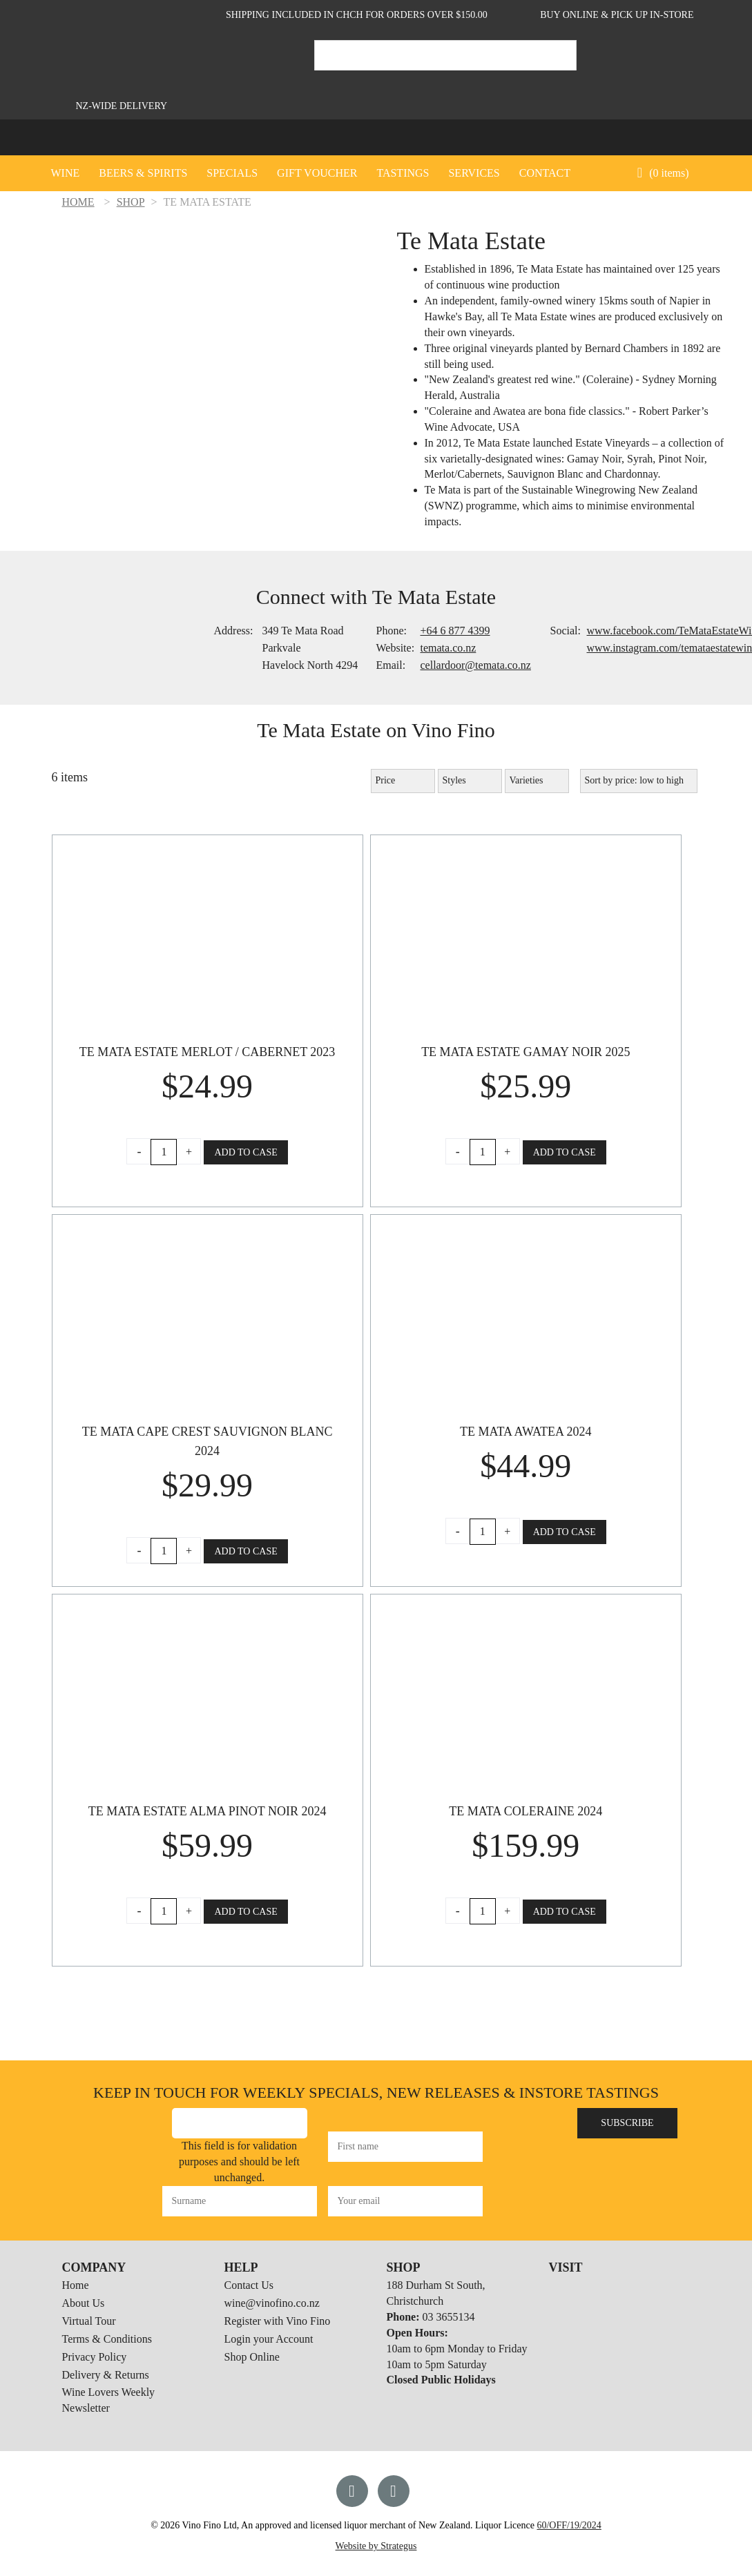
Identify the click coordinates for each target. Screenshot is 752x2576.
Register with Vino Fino (277, 2321)
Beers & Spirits (143, 173)
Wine (65, 173)
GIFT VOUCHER (317, 173)
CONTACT (544, 173)
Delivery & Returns (105, 2375)
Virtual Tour (89, 2321)
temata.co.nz (448, 648)
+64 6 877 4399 (455, 630)
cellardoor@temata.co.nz (476, 665)
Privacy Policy (94, 2357)
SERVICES (473, 173)
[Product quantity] (164, 1152)
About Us (83, 2303)
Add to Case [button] (245, 1152)
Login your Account (269, 2339)
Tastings (402, 173)
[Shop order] (638, 781)
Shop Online (252, 2357)
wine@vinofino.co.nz (272, 2303)
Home (75, 2285)
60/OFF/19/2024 (569, 2525)
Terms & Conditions (107, 2339)
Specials (232, 173)
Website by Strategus (376, 2546)
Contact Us (249, 2285)
